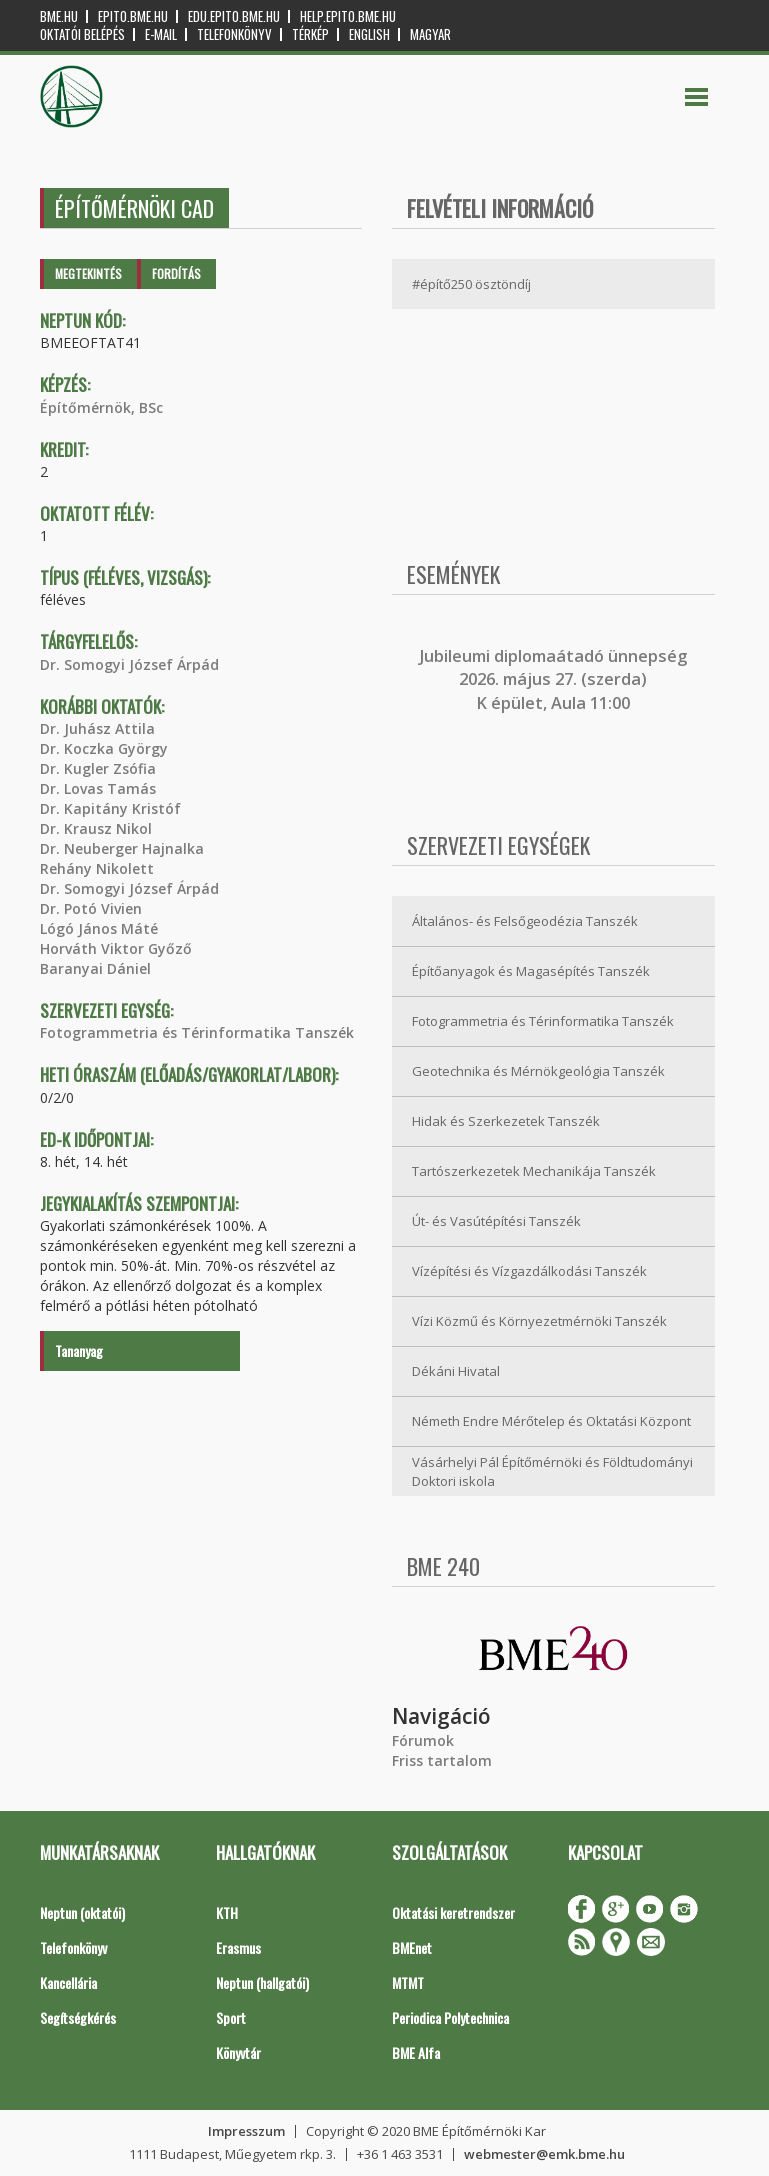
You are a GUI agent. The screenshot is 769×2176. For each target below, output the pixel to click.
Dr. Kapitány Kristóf (110, 808)
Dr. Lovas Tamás (98, 788)
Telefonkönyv (234, 34)
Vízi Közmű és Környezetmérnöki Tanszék (539, 1321)
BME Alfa (416, 2052)
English (369, 34)
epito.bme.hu (133, 16)
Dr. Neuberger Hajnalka (122, 848)
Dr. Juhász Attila (97, 728)
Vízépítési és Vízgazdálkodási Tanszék (529, 1271)
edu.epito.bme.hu (234, 16)
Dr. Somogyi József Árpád (129, 664)
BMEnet (412, 1947)
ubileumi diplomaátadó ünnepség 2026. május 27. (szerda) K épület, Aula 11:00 (555, 679)
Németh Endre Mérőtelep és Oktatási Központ (551, 1421)
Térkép (310, 34)
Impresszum (246, 2131)
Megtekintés (88, 273)
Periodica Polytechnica (450, 2017)
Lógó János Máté (99, 928)
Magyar (430, 34)
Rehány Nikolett (97, 868)
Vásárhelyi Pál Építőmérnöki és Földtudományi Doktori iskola (552, 1471)
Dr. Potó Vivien (91, 908)
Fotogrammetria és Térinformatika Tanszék (197, 1032)
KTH (227, 1912)
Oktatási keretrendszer (453, 1912)
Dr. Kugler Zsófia (98, 768)
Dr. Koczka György (104, 748)
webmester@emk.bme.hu (544, 2154)
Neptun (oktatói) (82, 1912)
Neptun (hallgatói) (262, 1982)
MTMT (408, 1982)
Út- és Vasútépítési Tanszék (496, 1221)
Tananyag (79, 1350)
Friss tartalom (442, 1760)
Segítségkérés (78, 2017)
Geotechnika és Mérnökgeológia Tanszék (538, 1071)
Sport (231, 2017)
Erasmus (238, 1947)
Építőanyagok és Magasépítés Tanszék (531, 971)
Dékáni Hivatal (456, 1371)
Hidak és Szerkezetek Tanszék (506, 1121)
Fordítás (176, 273)
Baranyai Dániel (95, 968)
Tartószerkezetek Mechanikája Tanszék (534, 1171)
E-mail (161, 34)
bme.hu (59, 16)
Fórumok (423, 1740)
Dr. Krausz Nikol (96, 828)
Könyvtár (238, 2052)
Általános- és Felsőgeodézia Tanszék (525, 921)
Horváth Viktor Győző (116, 948)
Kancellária (68, 1982)
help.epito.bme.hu (348, 16)
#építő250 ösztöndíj (471, 284)
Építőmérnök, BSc (101, 407)
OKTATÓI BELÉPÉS (82, 34)
